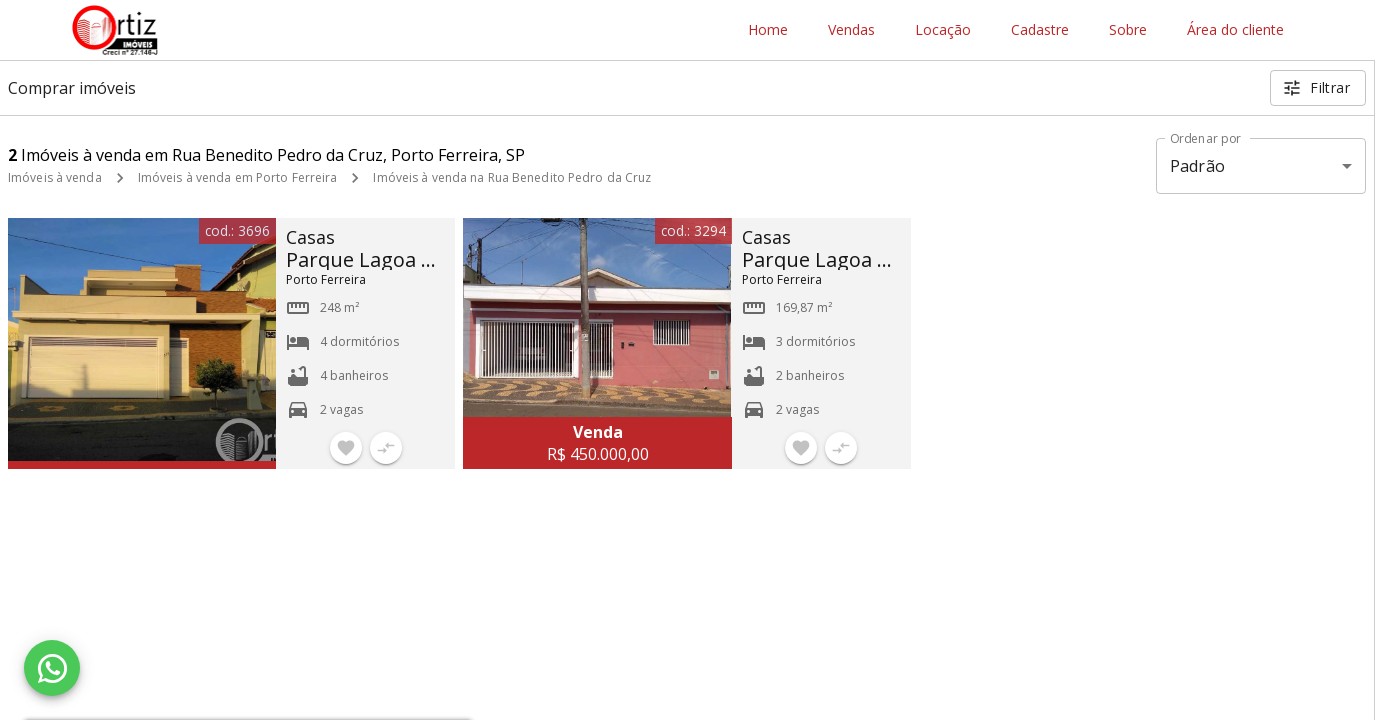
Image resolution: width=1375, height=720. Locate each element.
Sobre (1128, 30)
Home (768, 30)
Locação (943, 30)
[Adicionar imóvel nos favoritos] (346, 448)
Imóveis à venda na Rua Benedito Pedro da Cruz (512, 177)
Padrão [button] (1197, 166)
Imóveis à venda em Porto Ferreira (238, 177)
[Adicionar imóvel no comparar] (386, 448)
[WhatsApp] (52, 668)
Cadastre (1040, 30)
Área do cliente (1235, 30)
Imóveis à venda (55, 177)
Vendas (851, 30)
